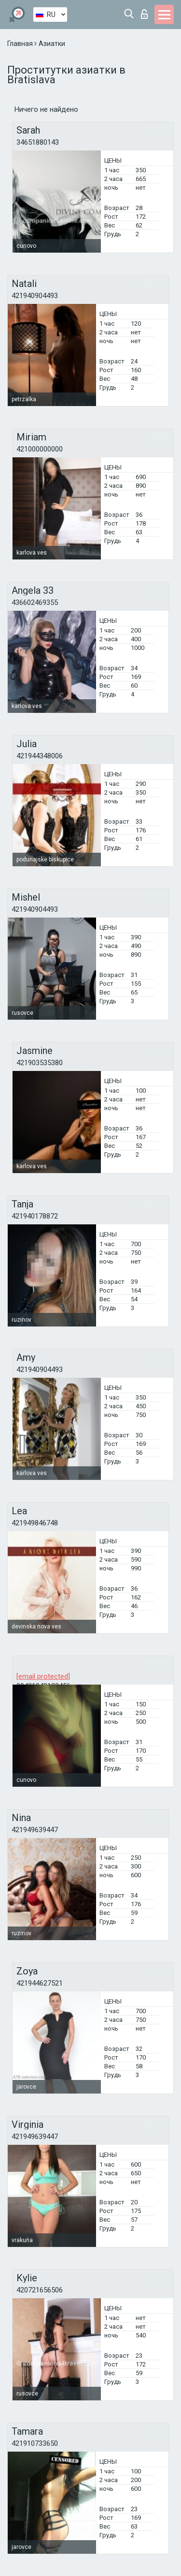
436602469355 (35, 602)
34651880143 (37, 142)
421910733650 (35, 2443)
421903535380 (39, 1062)
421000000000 (39, 449)
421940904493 (35, 295)
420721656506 (39, 2290)
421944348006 (39, 756)
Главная (20, 43)
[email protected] (43, 1676)
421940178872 (35, 1216)
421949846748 (35, 1523)
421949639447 (35, 1829)
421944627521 (39, 1983)
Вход (144, 14)
